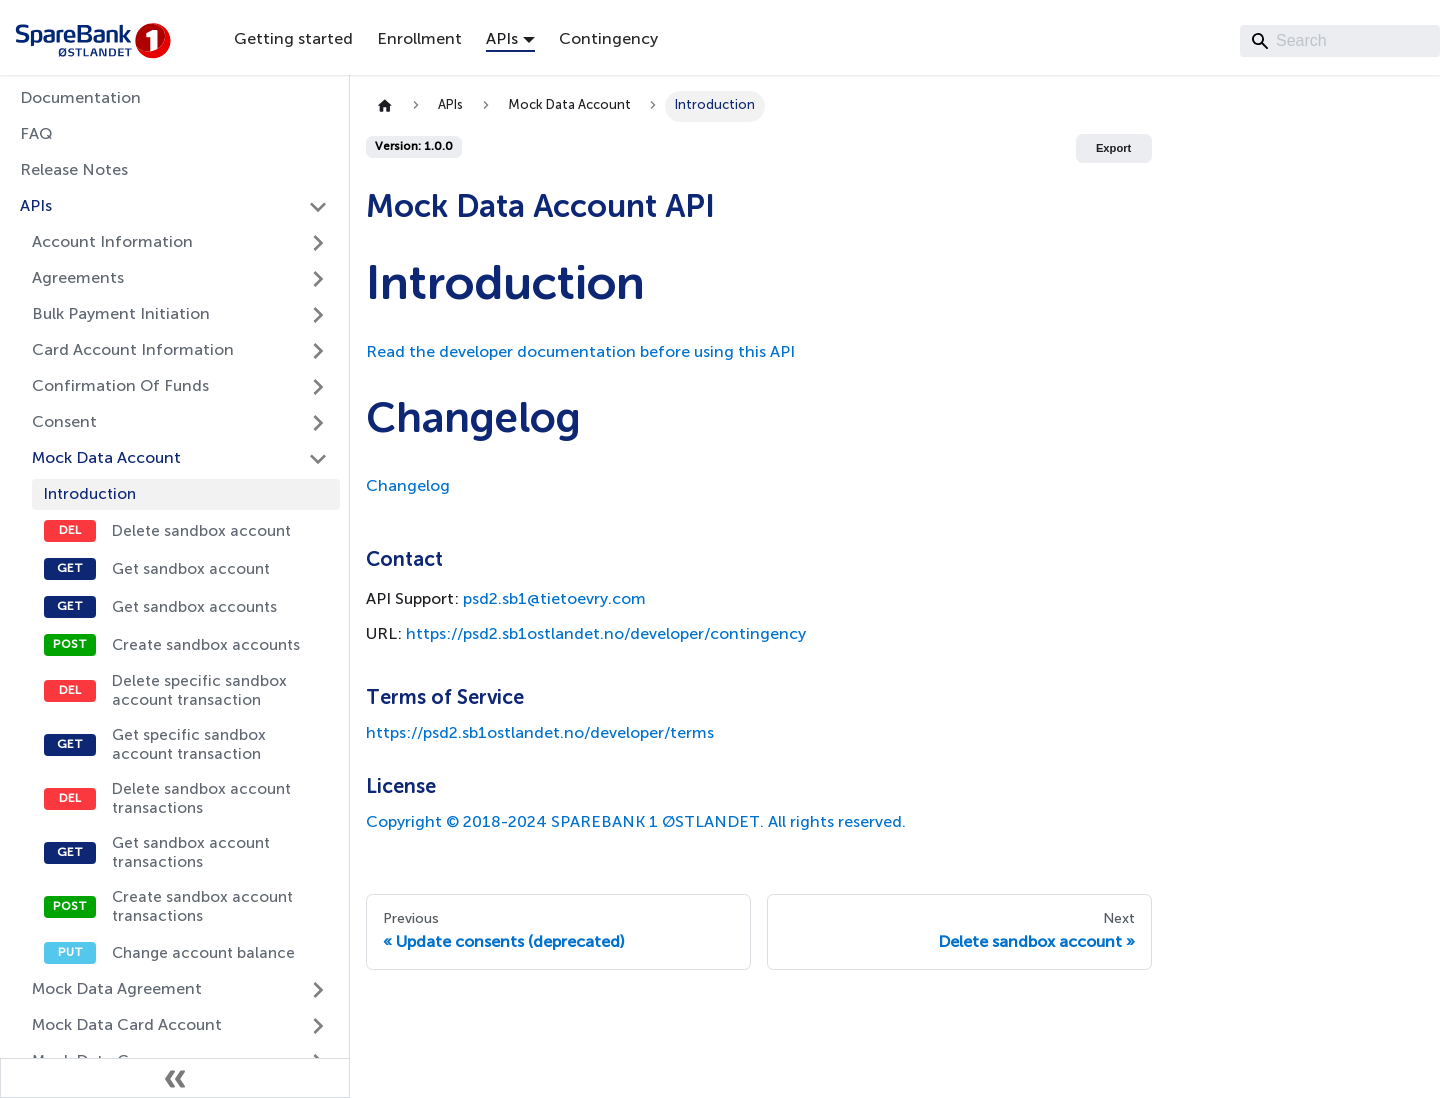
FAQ (36, 135)
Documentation (80, 99)
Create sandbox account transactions (202, 907)
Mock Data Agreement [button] (117, 990)
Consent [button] (64, 423)
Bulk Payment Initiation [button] (121, 315)
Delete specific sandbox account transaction (199, 691)
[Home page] (385, 106)
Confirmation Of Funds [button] (120, 387)
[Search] (1340, 41)
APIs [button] (502, 40)
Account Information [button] (112, 243)
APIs (36, 207)
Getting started (293, 40)
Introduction (90, 494)
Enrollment (419, 40)
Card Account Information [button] (133, 351)
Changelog (408, 487)
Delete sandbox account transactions (201, 799)
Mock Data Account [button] (106, 459)
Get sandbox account (191, 569)
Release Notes (74, 171)
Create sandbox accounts (206, 645)
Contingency (608, 40)
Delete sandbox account (201, 531)
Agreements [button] (78, 279)
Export (1113, 148)
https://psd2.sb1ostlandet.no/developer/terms (540, 734)
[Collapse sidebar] (175, 1078)
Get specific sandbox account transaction (189, 745)
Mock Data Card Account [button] (127, 1026)
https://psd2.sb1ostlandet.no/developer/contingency (606, 635)
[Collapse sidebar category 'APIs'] (318, 207)
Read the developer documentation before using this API (580, 353)
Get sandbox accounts (194, 607)
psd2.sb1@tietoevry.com (554, 600)
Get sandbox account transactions (191, 853)
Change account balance (203, 953)
